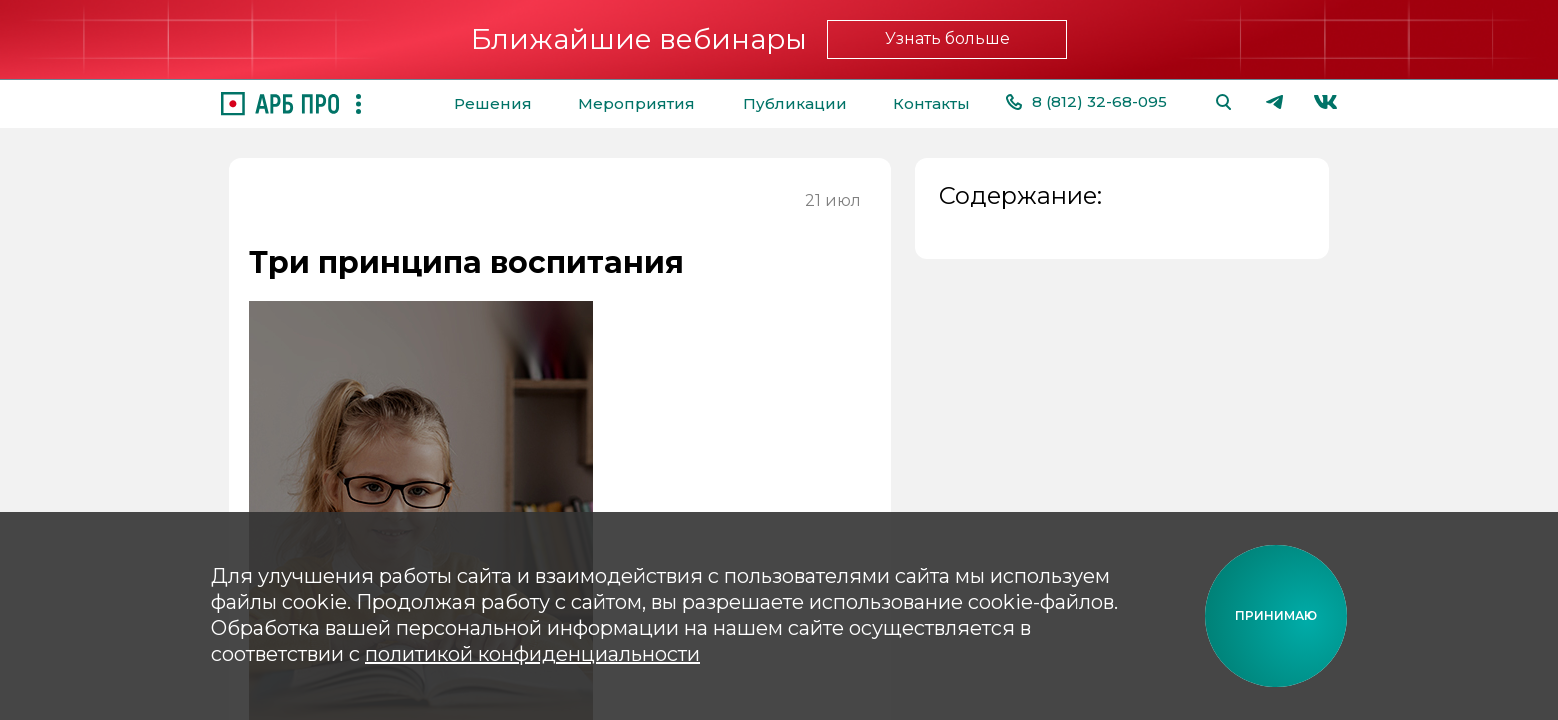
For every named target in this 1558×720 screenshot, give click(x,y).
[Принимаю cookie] (1276, 616)
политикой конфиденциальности (532, 654)
